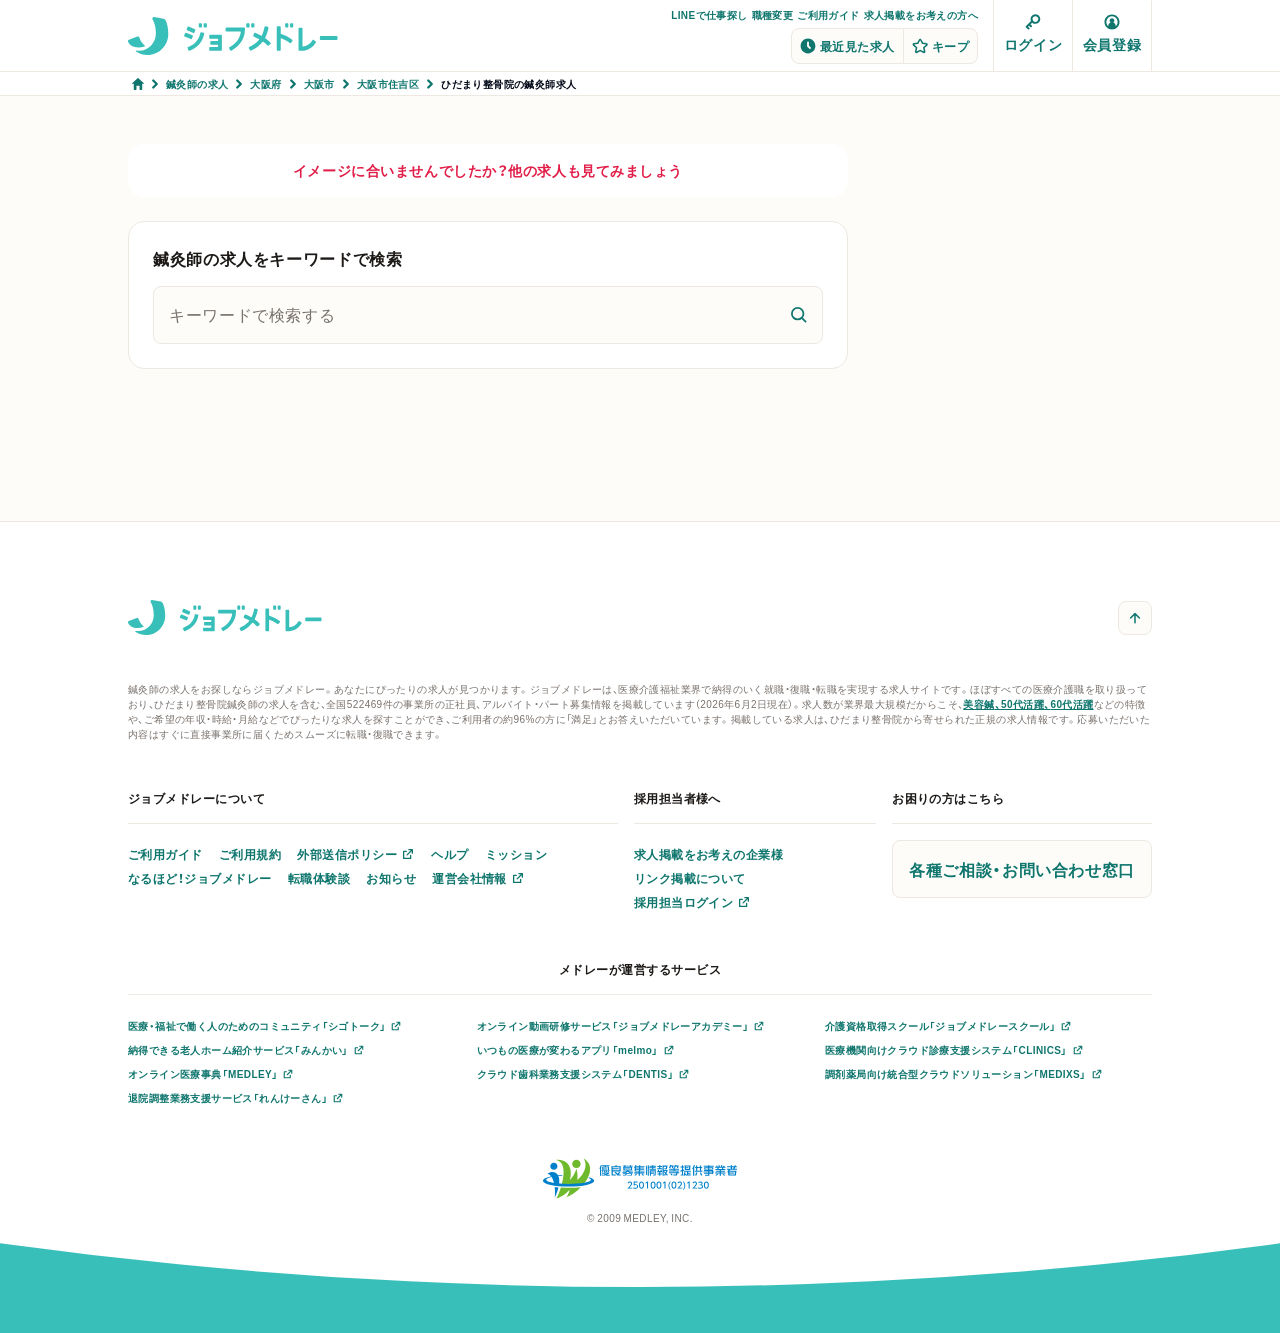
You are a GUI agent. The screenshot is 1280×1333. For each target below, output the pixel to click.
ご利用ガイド (828, 14)
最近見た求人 (847, 46)
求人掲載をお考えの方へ (921, 14)
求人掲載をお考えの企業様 (709, 854)
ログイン (1033, 34)
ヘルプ (449, 854)
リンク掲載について (690, 878)
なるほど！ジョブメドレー (200, 878)
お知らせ (391, 878)
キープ (940, 46)
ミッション (516, 854)
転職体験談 (319, 878)
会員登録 (1112, 34)
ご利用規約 (250, 854)
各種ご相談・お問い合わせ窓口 (1022, 869)
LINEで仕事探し (709, 14)
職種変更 (773, 14)
